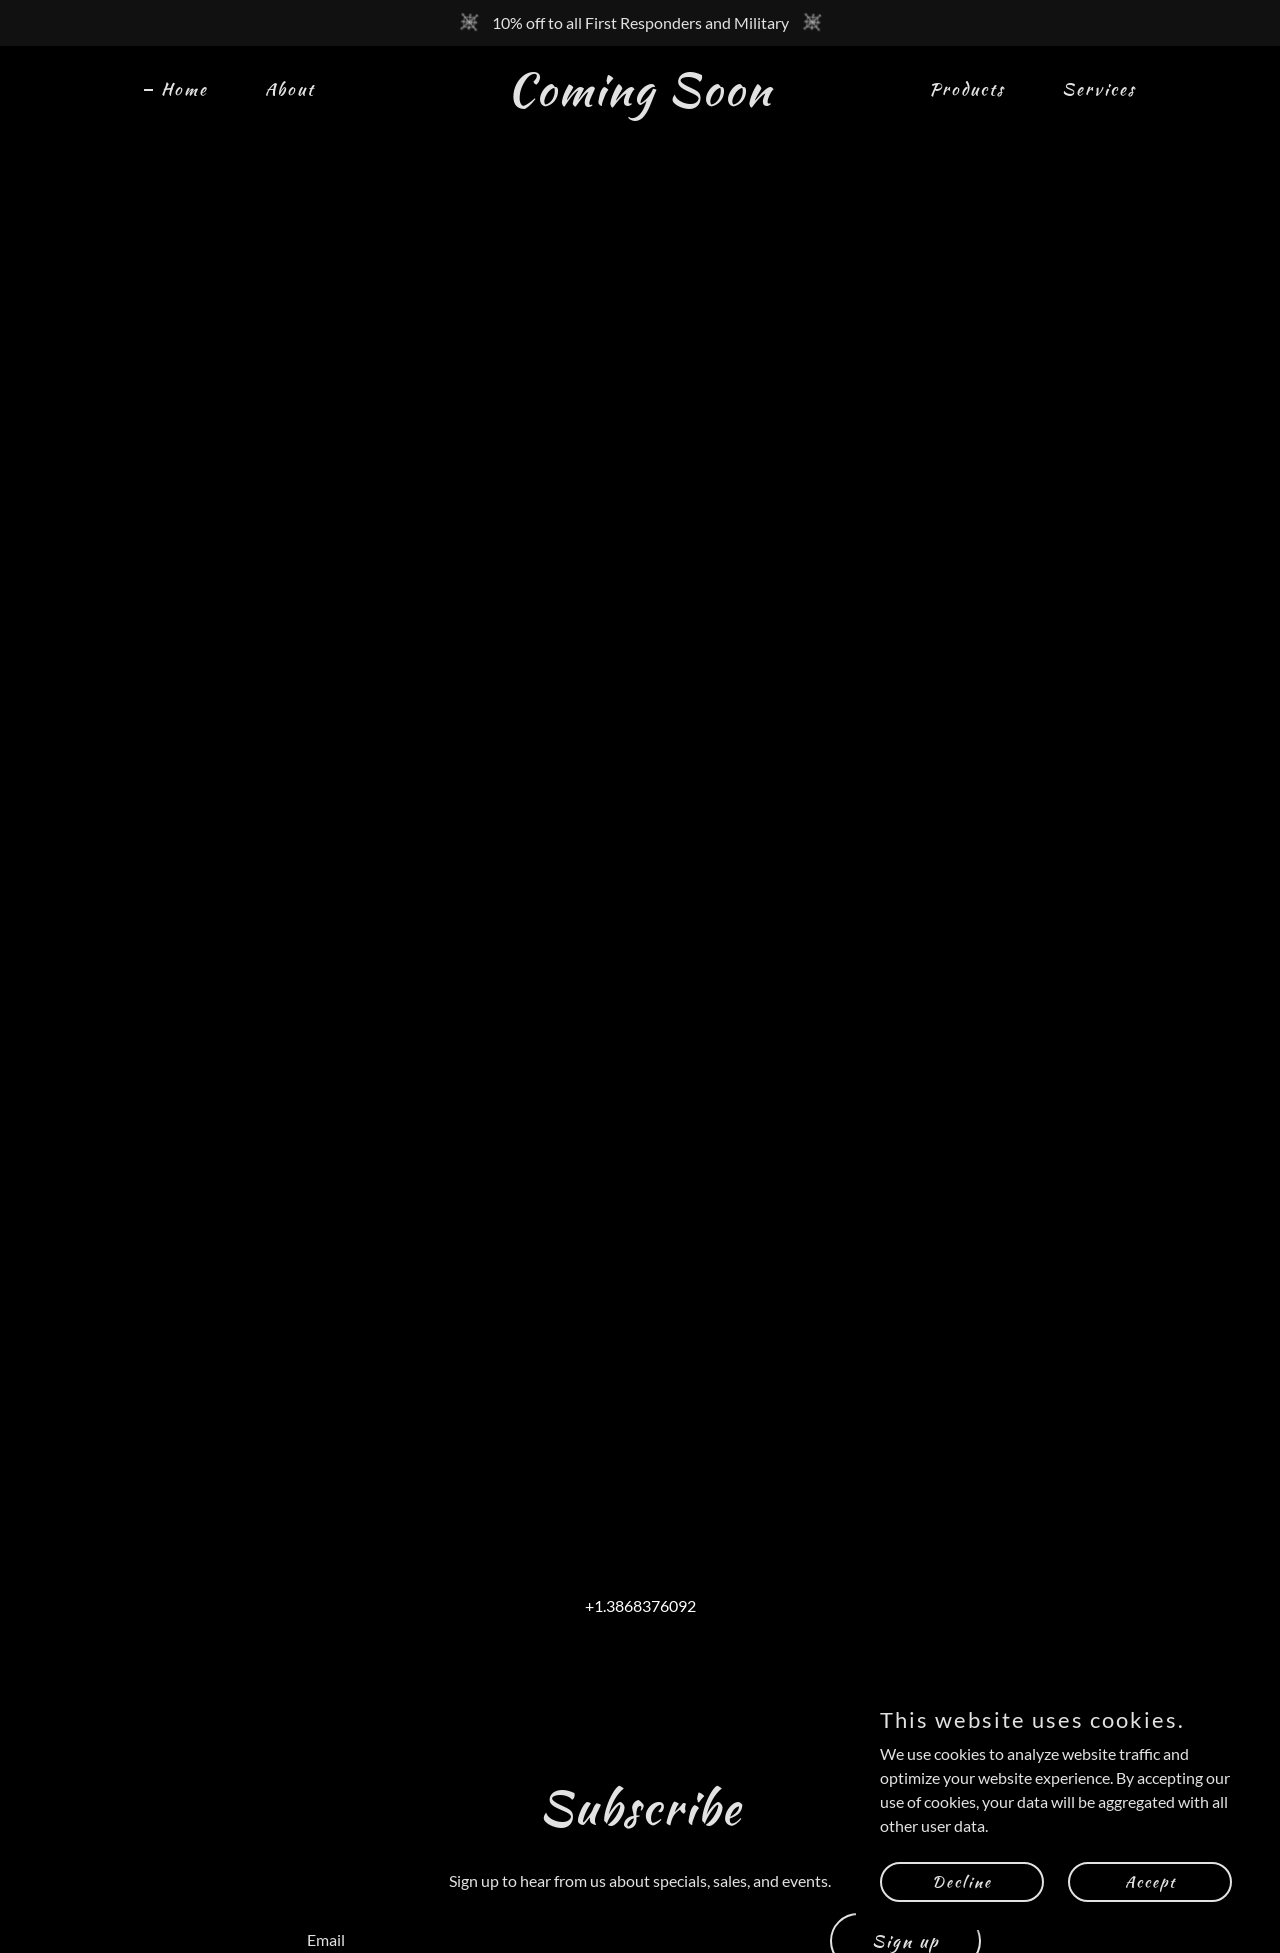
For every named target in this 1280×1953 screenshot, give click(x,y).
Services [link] (1099, 89)
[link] (640, 98)
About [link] (290, 89)
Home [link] (184, 89)
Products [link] (967, 89)
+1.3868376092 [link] (640, 1605)
